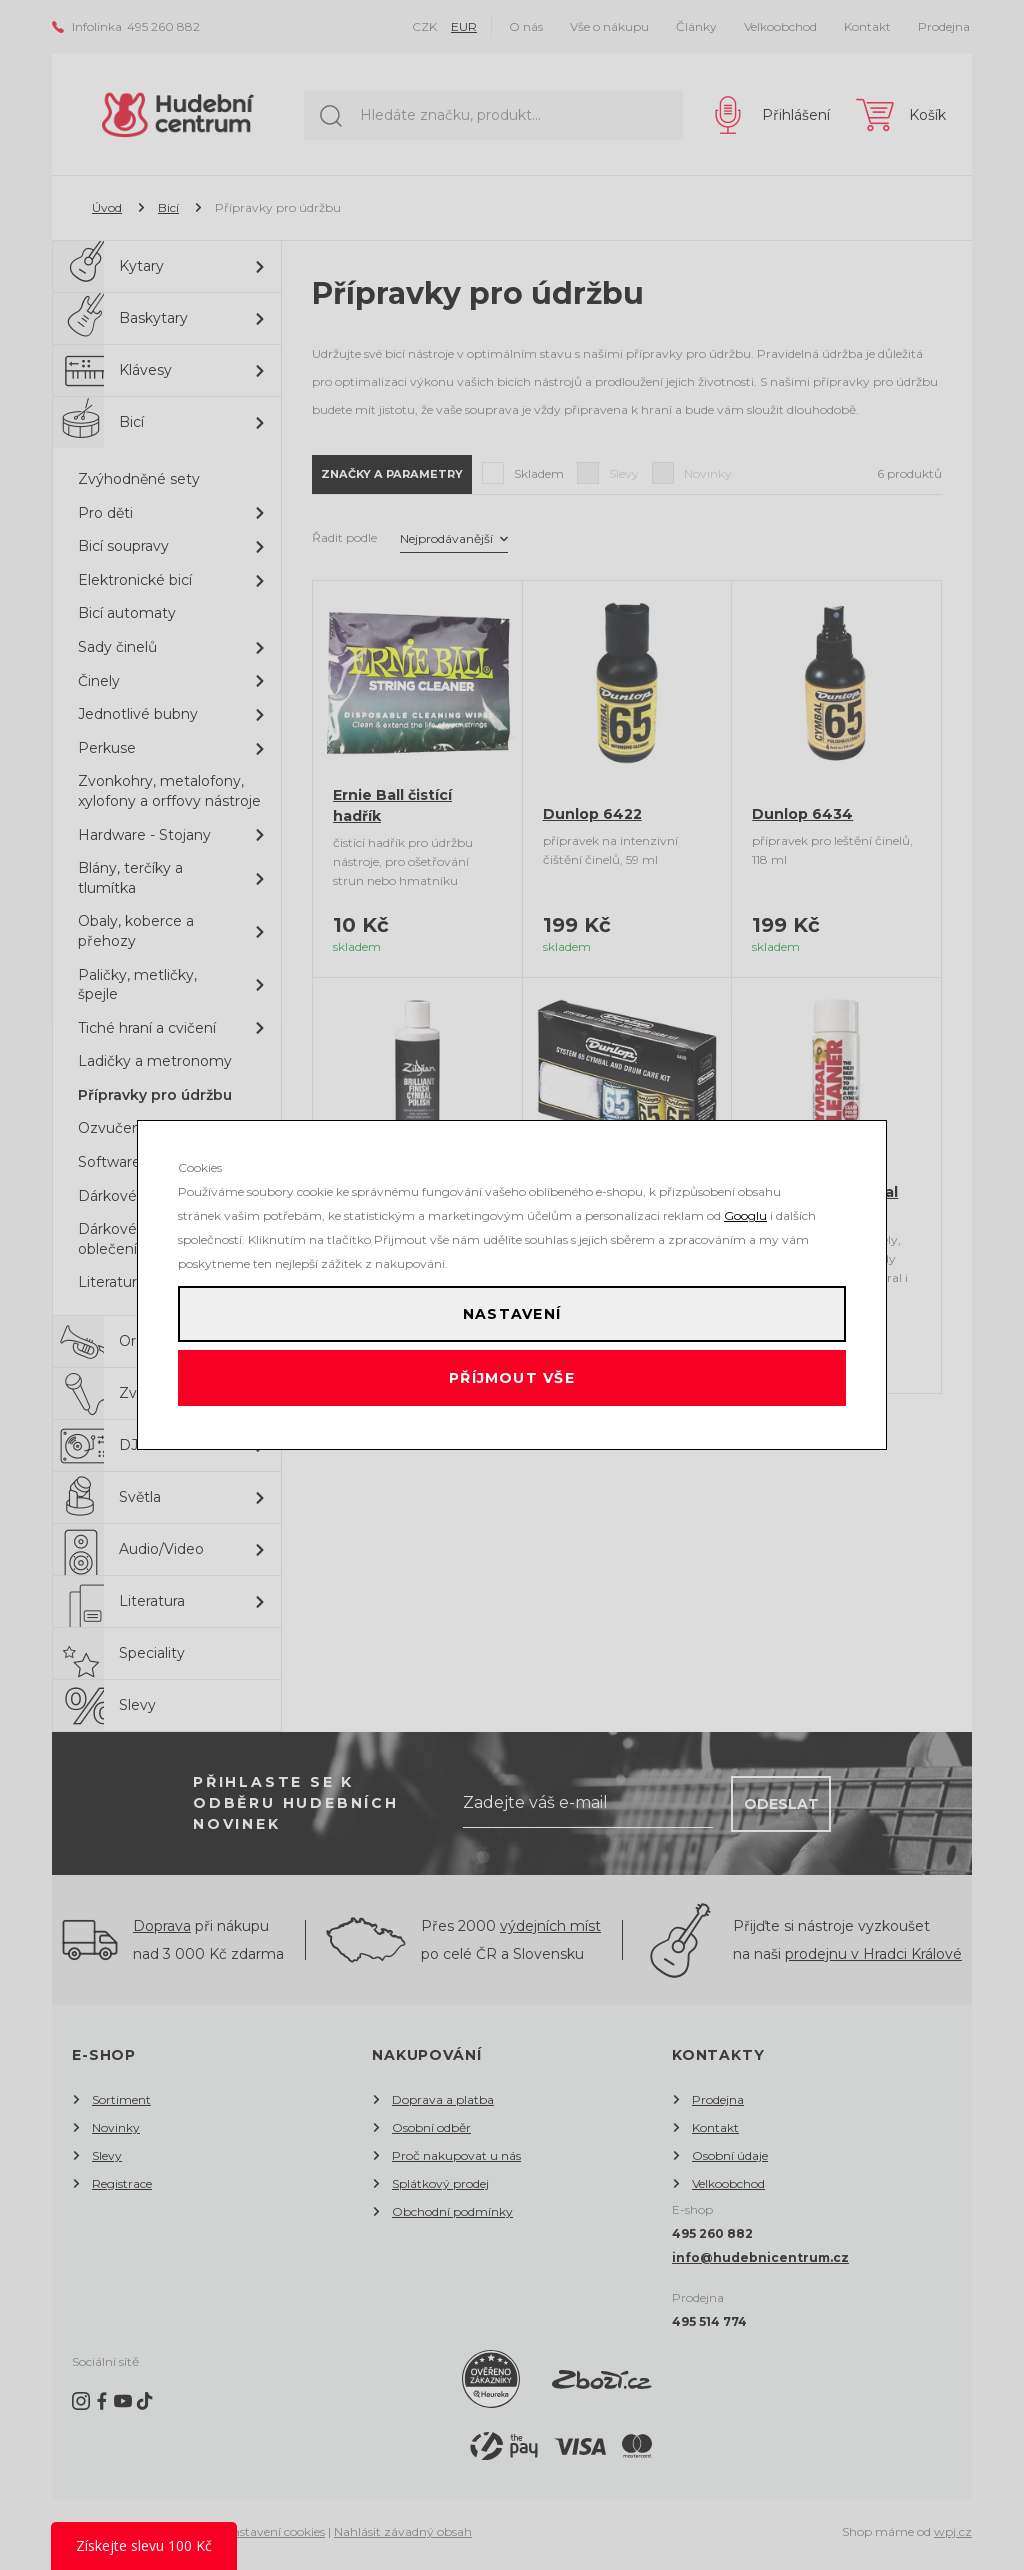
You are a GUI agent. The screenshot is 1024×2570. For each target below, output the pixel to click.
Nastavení (512, 1306)
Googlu (745, 1199)
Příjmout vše (512, 1386)
